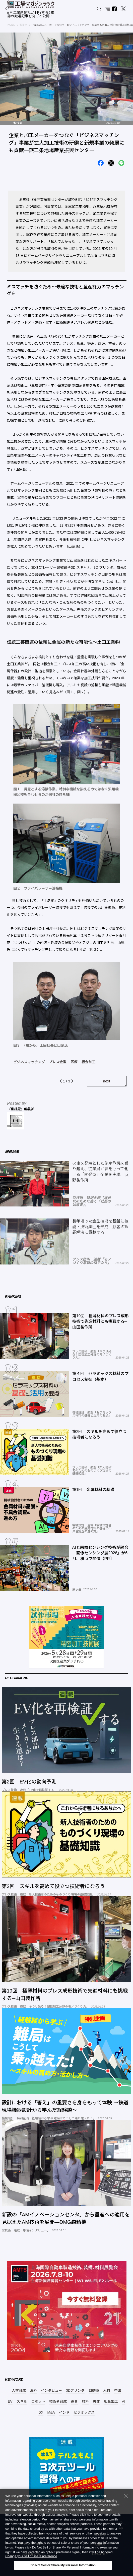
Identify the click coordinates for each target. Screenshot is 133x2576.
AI (123, 2401)
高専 (74, 2401)
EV (10, 2401)
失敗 (96, 2401)
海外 (33, 2390)
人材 (106, 2390)
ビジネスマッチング (29, 1062)
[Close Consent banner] (125, 2495)
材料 (85, 2401)
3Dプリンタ (75, 2390)
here (90, 2514)
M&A (51, 2412)
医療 (74, 1062)
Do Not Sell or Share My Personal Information (64, 2547)
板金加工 (89, 1062)
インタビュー (51, 2390)
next (106, 1081)
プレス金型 (57, 1062)
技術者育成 (58, 2401)
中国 (117, 2390)
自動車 (94, 2390)
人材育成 (19, 2390)
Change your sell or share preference (31, 2556)
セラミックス (84, 2412)
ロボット (38, 2401)
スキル (22, 2401)
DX (40, 2412)
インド (64, 2412)
